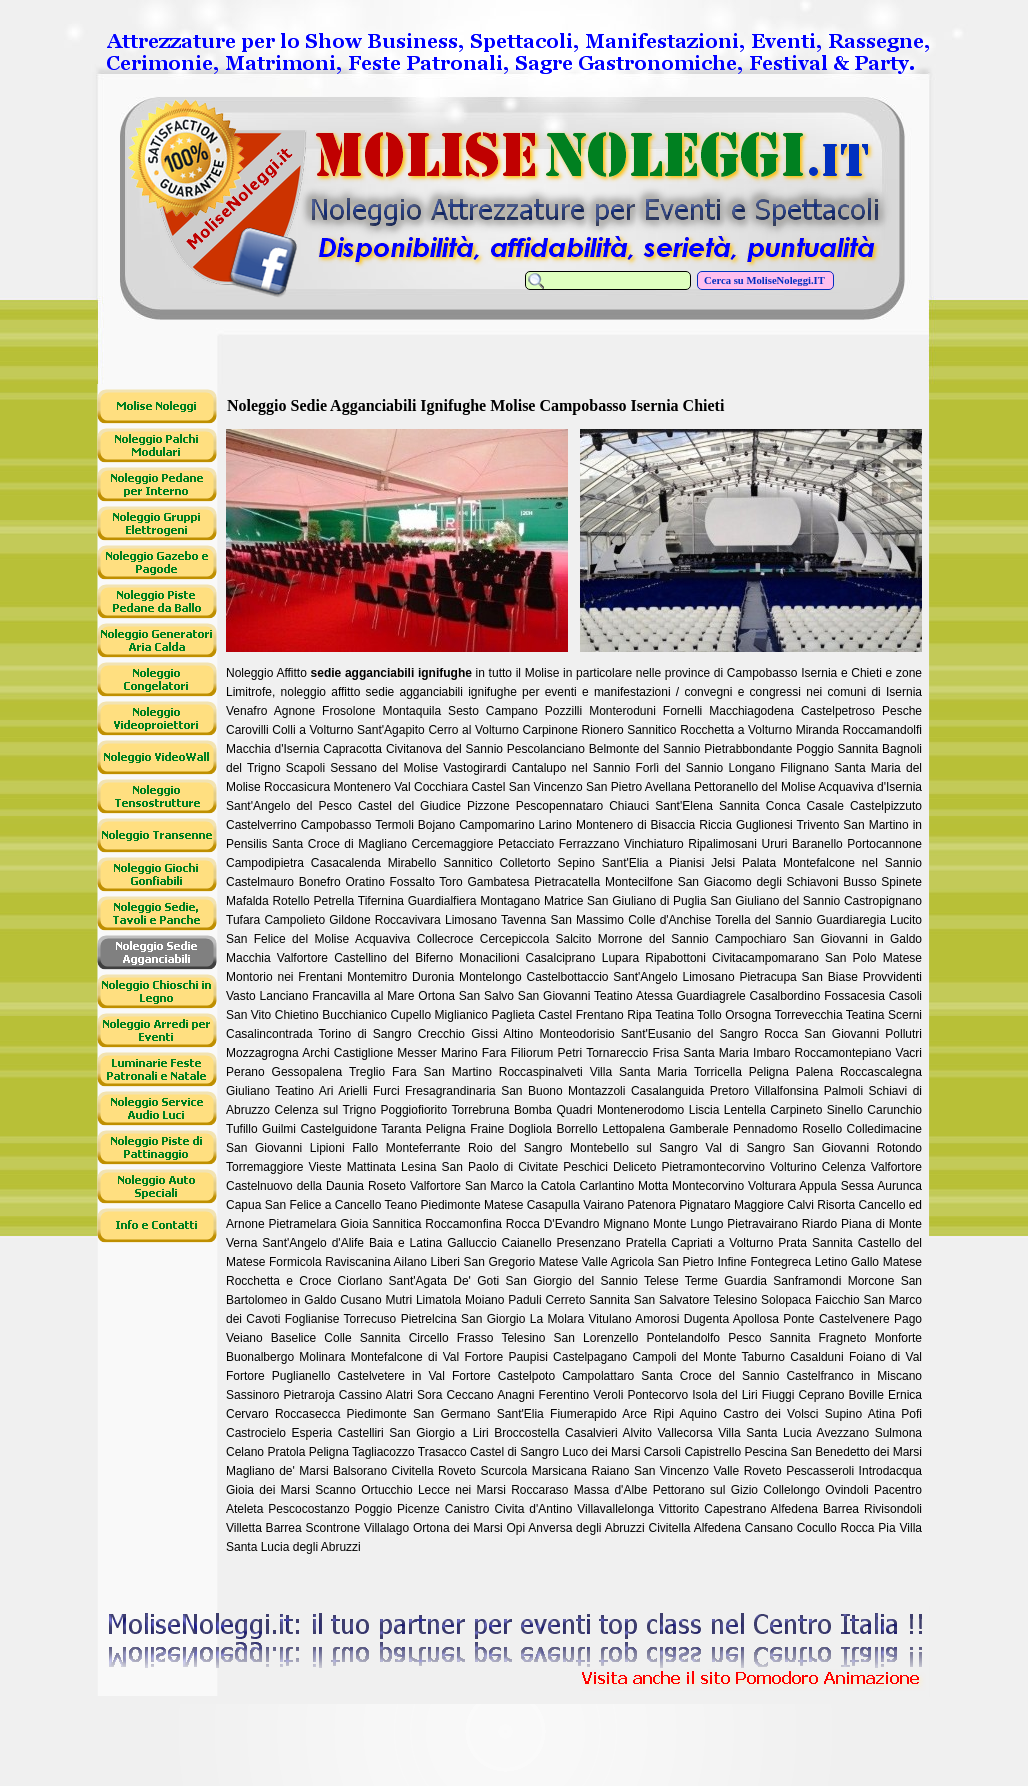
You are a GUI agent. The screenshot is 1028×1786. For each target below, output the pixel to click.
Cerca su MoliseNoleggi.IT (765, 280)
